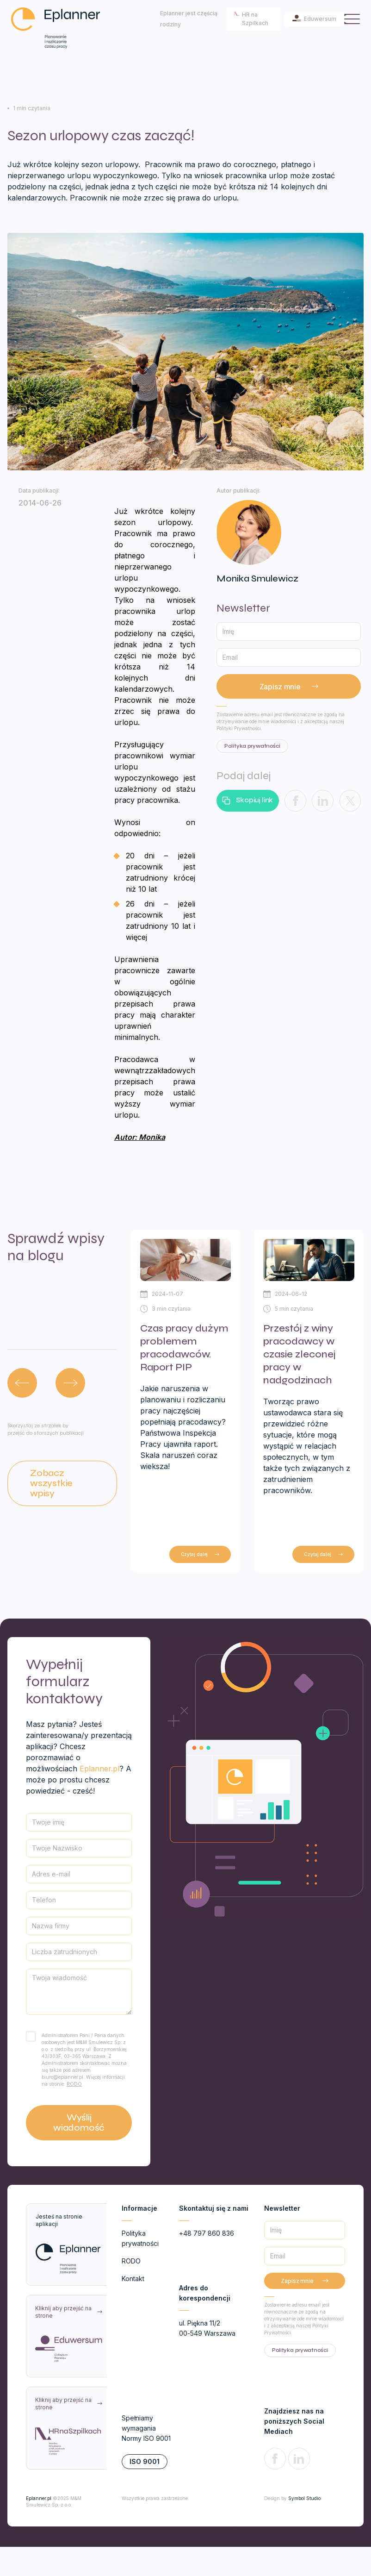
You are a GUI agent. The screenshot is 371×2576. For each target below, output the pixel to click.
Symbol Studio (304, 2498)
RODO (74, 2084)
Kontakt (133, 2278)
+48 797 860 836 (206, 2233)
